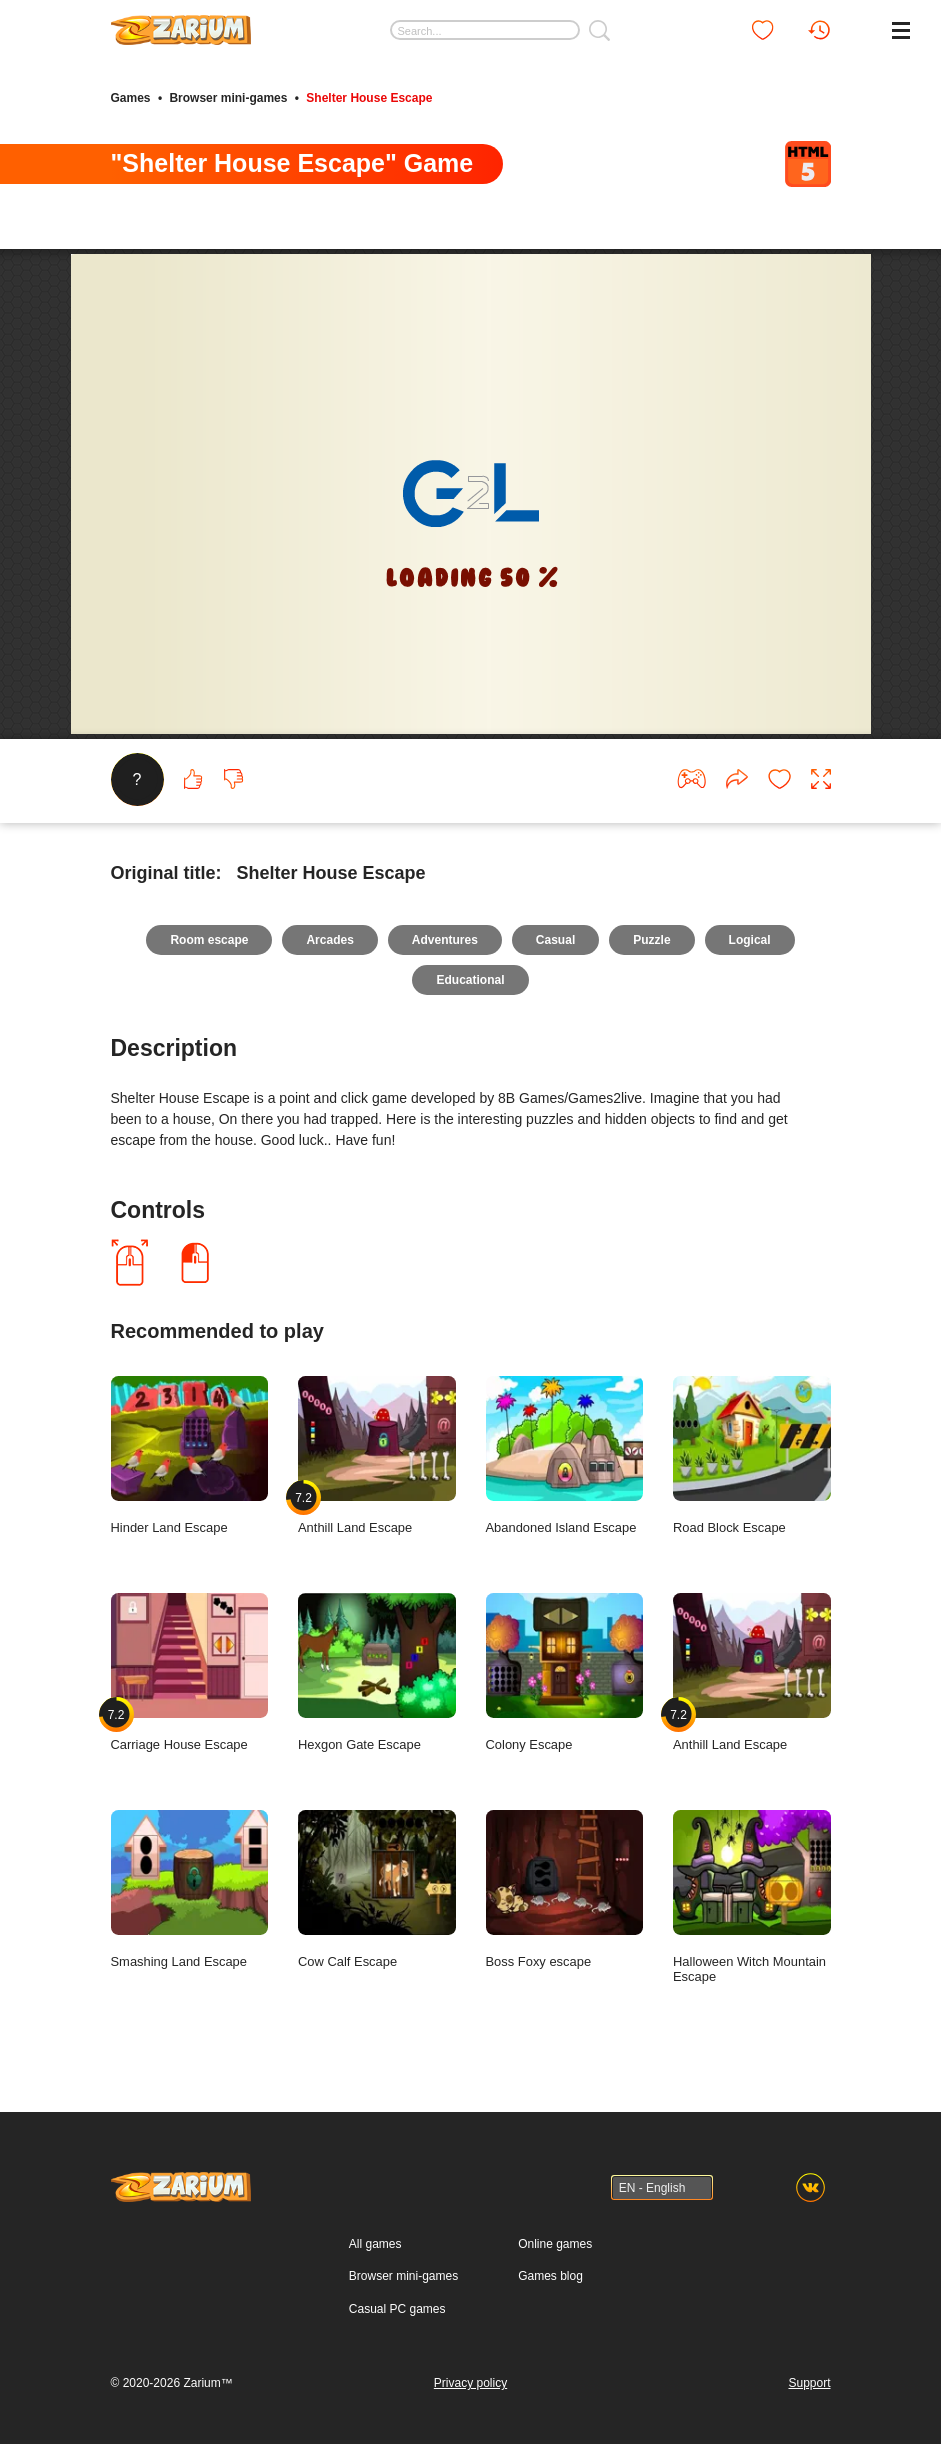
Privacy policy (470, 2383)
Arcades (329, 940)
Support (809, 2383)
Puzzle (651, 940)
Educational (470, 980)
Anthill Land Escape (377, 1456)
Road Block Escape (752, 1456)
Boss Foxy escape (565, 1890)
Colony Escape (565, 1673)
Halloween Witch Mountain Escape (752, 1897)
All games (375, 2244)
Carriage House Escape (190, 1673)
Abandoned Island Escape (565, 1456)
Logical (750, 940)
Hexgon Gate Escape (377, 1673)
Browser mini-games (228, 98)
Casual (555, 940)
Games (131, 98)
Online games (555, 2244)
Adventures (445, 940)
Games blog (550, 2276)
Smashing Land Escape (190, 1890)
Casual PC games (397, 2309)
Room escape (209, 940)
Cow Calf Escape (377, 1890)
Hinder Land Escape (190, 1456)
